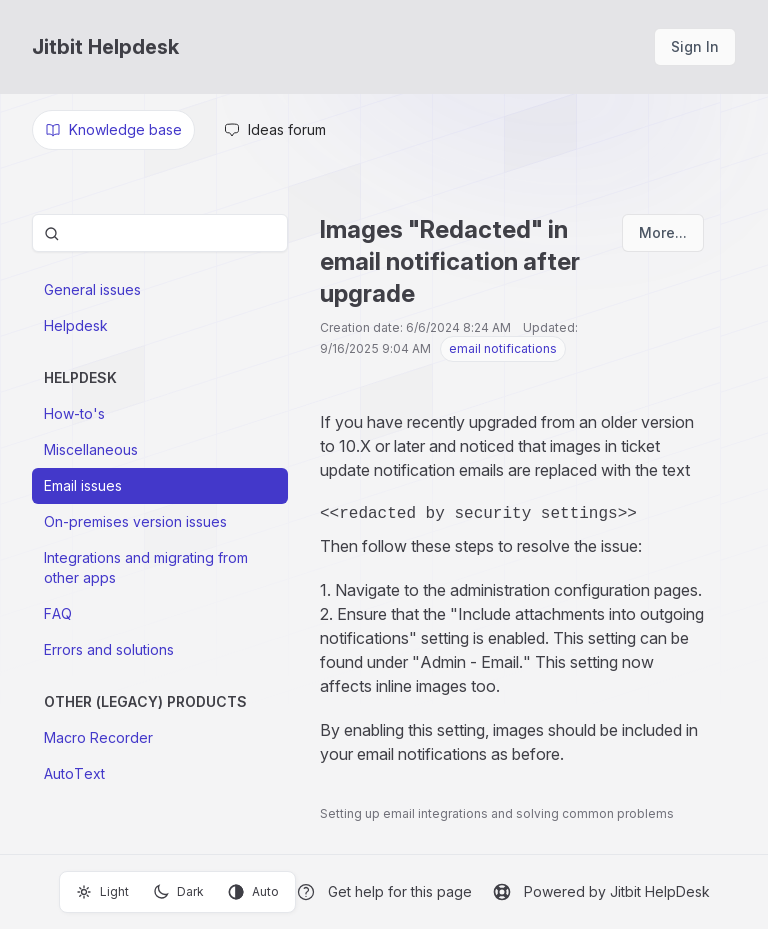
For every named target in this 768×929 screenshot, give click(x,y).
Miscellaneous (91, 449)
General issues (92, 289)
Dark (178, 892)
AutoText (74, 773)
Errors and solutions (109, 649)
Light (102, 892)
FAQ (58, 613)
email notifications (503, 348)
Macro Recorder (98, 737)
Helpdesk (76, 325)
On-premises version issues (135, 521)
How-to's (74, 413)
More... (663, 232)
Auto (253, 892)
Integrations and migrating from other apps (146, 567)
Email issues (83, 485)
